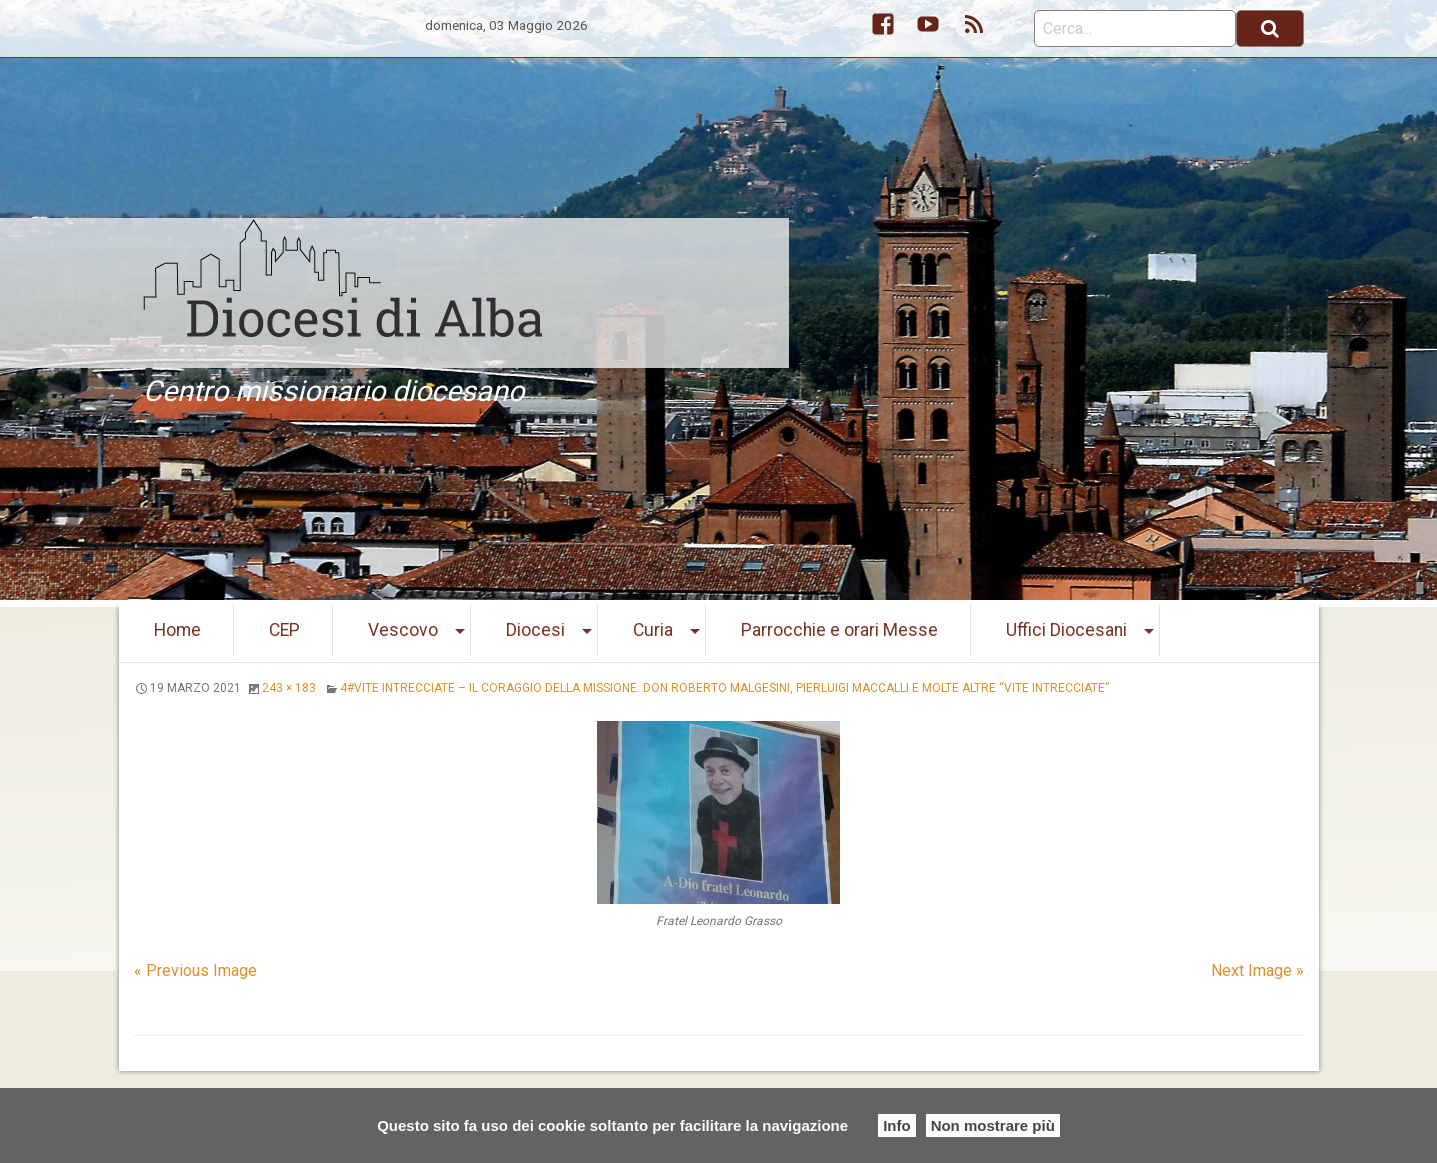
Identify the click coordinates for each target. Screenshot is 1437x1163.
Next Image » (1257, 970)
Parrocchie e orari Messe (839, 630)
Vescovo (403, 630)
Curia (653, 630)
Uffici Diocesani (1066, 630)
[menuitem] (178, 631)
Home (177, 630)
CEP (284, 630)
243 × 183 (289, 688)
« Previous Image (195, 970)
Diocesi (535, 630)
